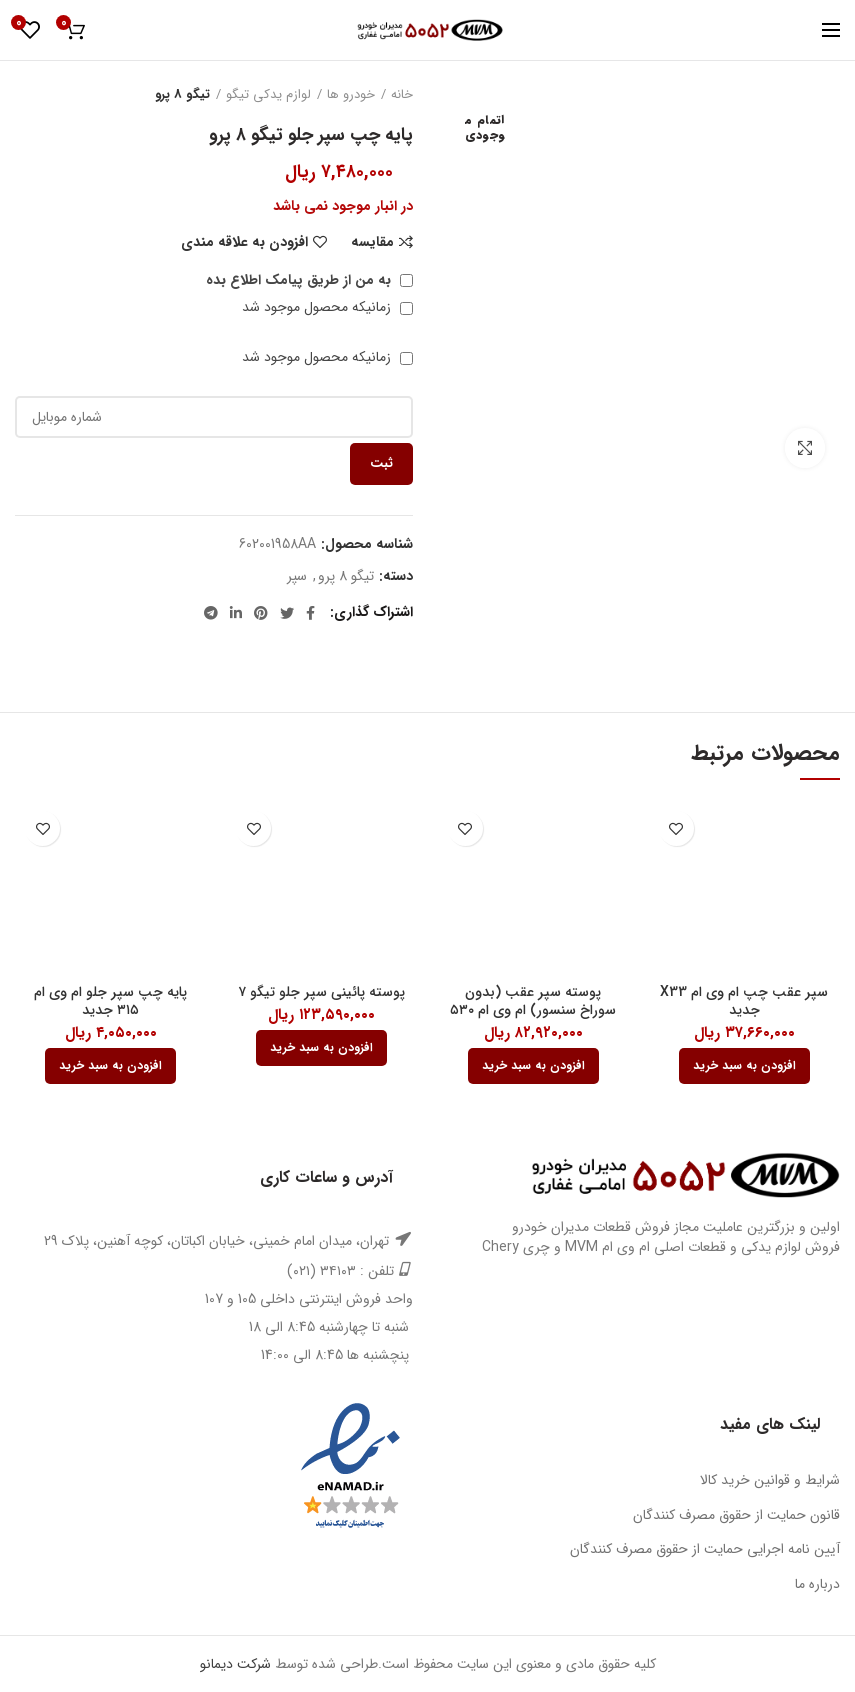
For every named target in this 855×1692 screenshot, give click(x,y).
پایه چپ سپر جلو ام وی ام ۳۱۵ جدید (110, 1001)
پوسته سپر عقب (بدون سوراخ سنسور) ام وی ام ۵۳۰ (533, 1001)
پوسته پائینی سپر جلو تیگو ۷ (321, 992)
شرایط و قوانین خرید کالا (770, 1480)
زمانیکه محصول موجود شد (327, 307)
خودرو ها (351, 95)
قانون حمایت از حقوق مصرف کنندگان (736, 1515)
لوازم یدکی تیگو (268, 95)
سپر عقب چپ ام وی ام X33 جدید (744, 1001)
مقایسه (372, 242)
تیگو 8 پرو (182, 95)
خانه (402, 95)
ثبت (381, 463)
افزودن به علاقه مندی (244, 242)
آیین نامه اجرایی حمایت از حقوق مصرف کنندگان (705, 1549)
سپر (297, 576)
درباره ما (817, 1584)
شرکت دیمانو (235, 1664)
